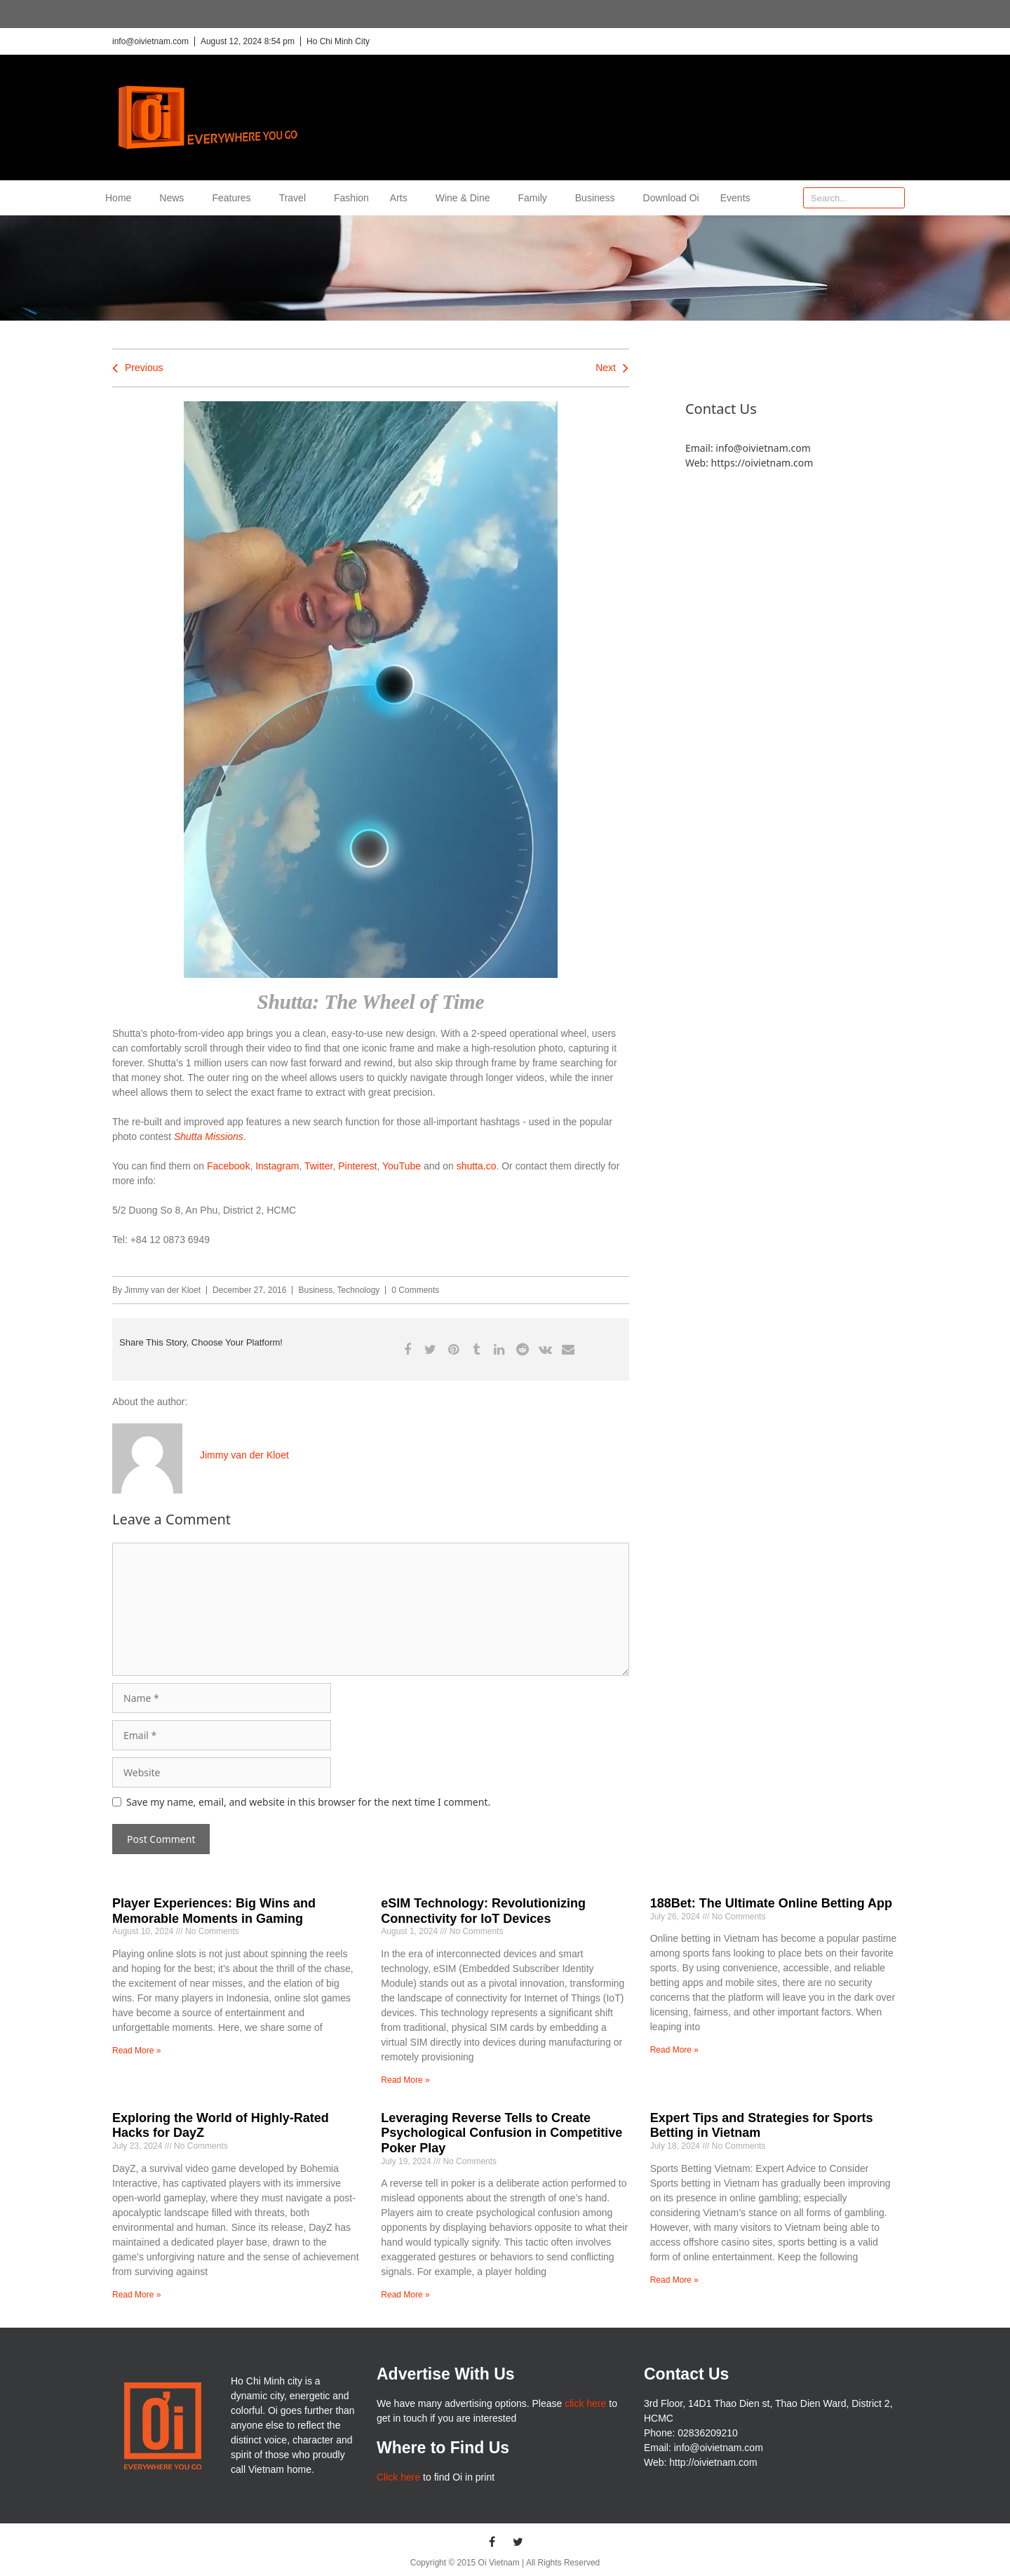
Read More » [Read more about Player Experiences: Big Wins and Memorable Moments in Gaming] (136, 2050)
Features (234, 198)
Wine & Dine (466, 198)
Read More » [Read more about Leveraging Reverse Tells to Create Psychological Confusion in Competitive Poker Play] (405, 2295)
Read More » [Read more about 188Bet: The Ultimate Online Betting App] (674, 2050)
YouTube (401, 1166)
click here (585, 2403)
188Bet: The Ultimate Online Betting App (771, 1903)
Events (735, 197)
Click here (398, 2477)
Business (598, 198)
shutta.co (477, 1166)
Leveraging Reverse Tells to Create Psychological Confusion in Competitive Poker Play (501, 2133)
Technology (358, 1290)
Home (121, 198)
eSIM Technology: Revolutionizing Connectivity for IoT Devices (483, 1911)
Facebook (228, 1166)
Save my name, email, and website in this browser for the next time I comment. (308, 1802)
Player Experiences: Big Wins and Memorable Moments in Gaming (214, 1911)
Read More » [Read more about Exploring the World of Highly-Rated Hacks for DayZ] (136, 2295)
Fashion (351, 197)
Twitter (318, 1166)
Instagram (277, 1166)
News (175, 198)
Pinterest (357, 1166)
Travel (296, 198)
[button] (407, 1349)
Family (536, 198)
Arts (402, 198)
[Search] (893, 198)
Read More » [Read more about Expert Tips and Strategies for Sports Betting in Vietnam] (674, 2280)
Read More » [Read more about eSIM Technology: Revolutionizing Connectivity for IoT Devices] (405, 2080)
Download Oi (671, 197)
